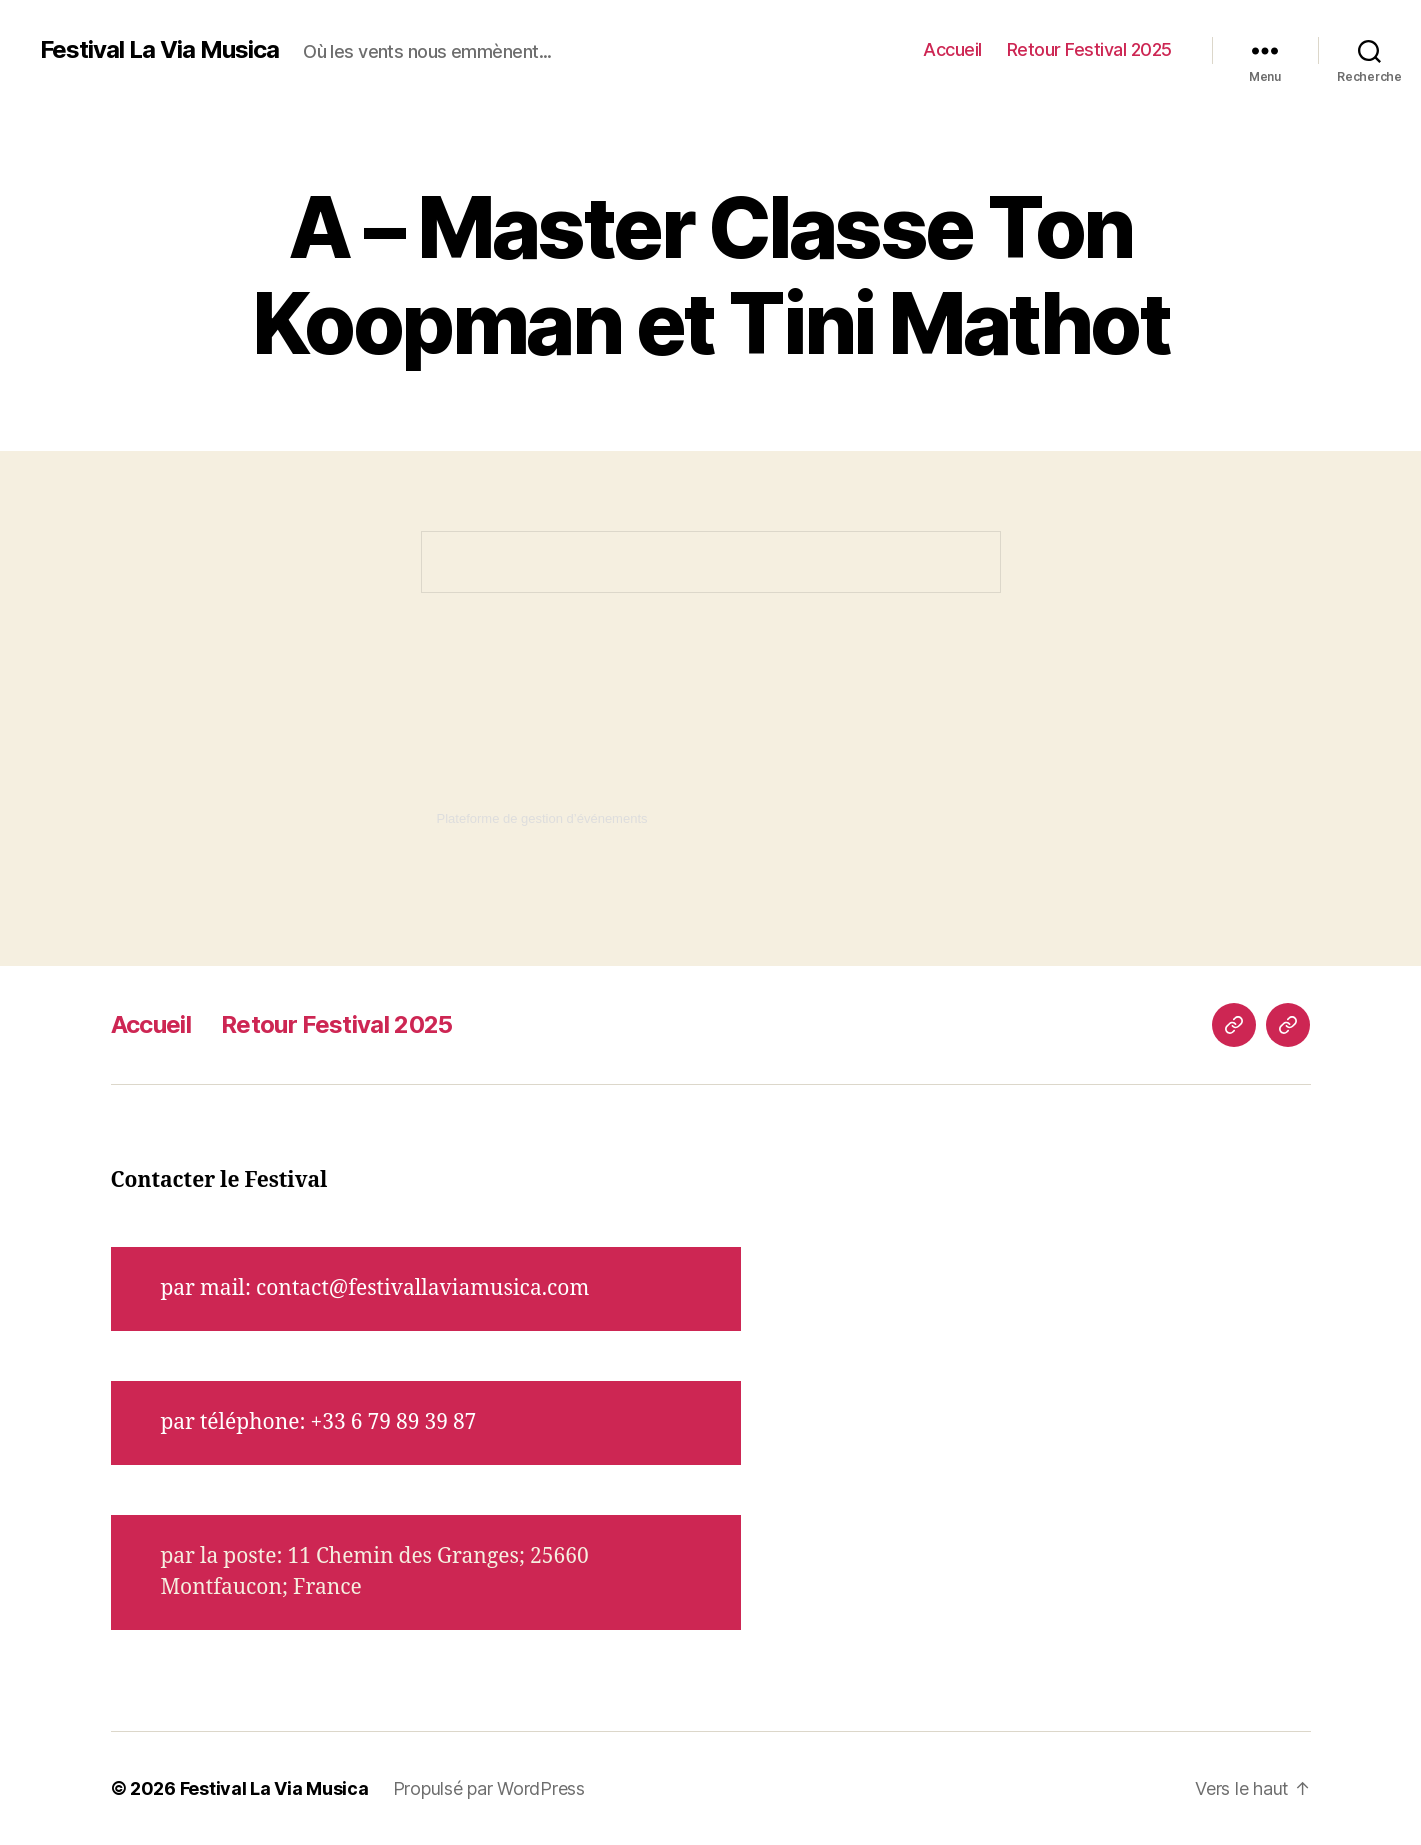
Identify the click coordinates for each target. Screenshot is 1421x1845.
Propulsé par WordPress (489, 1788)
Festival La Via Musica (159, 50)
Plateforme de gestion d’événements (542, 818)
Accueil (952, 49)
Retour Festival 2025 (1089, 49)
